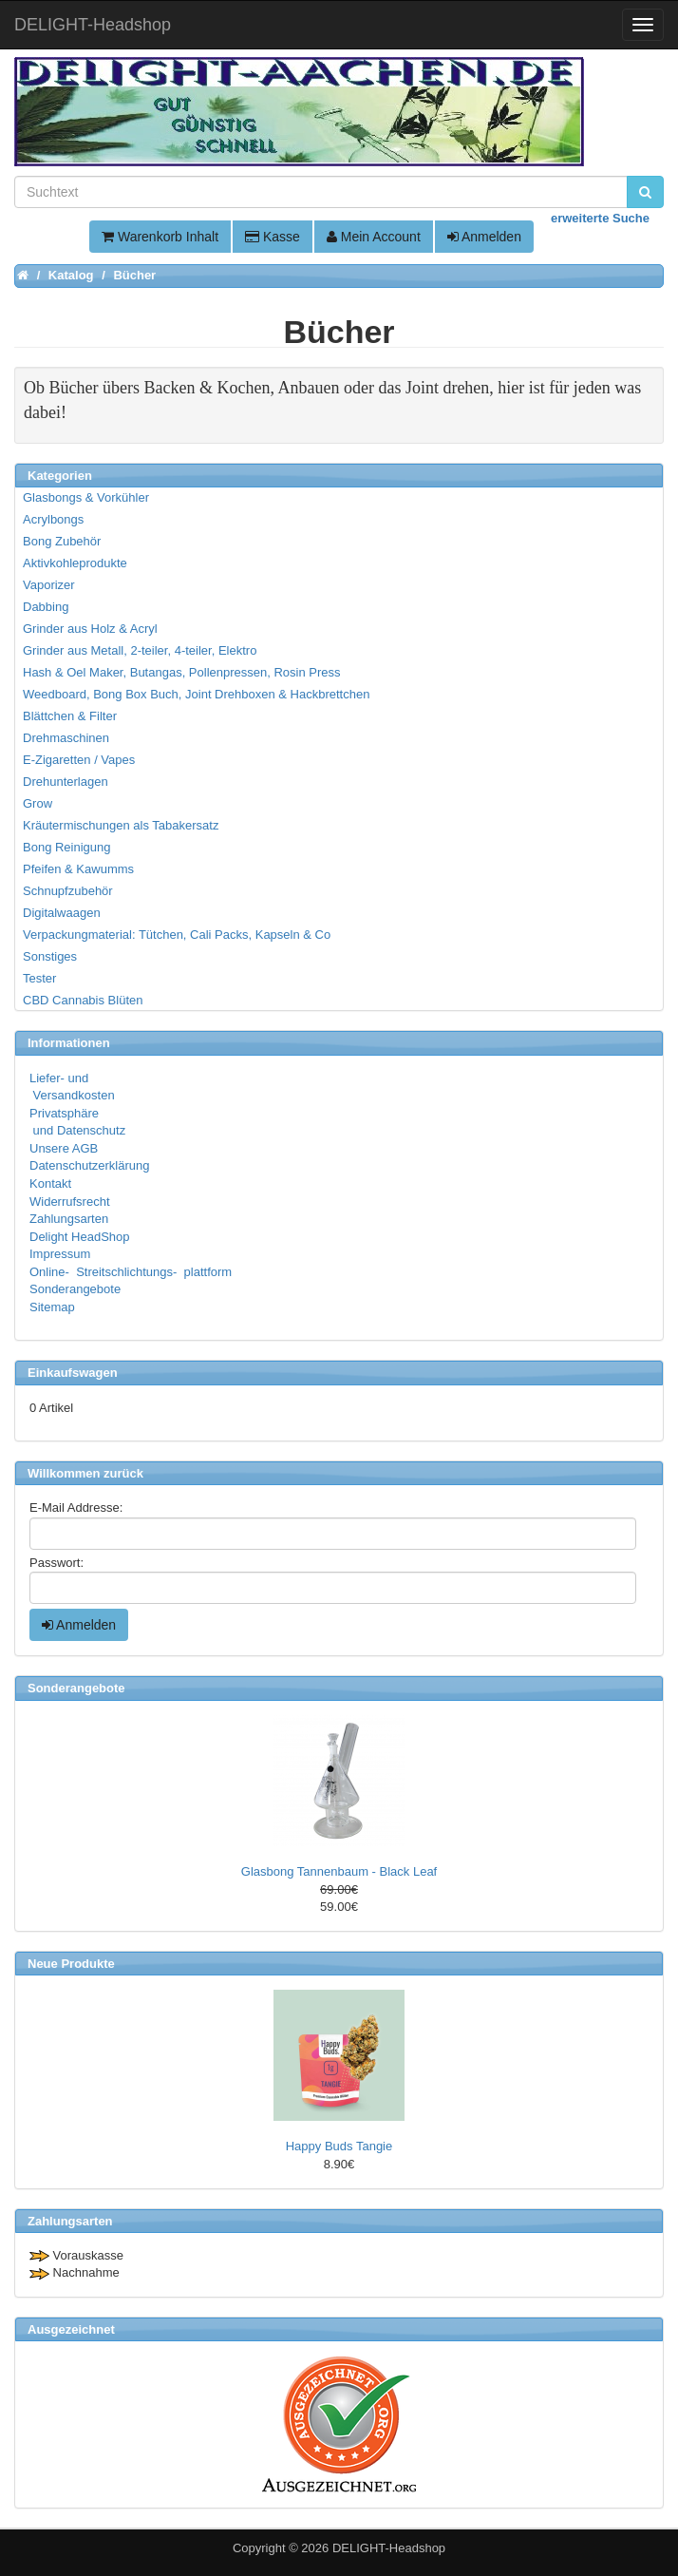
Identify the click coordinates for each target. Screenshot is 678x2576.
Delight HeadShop (79, 1237)
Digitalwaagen (62, 913)
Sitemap (52, 1307)
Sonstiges (50, 956)
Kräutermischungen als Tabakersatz (120, 825)
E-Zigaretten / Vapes (79, 760)
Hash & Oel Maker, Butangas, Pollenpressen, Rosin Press (182, 672)
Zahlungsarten (68, 1219)
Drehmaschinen (66, 738)
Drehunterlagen (65, 781)
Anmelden (484, 236)
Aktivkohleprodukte (75, 563)
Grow (37, 803)
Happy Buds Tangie (339, 2146)
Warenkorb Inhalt (160, 236)
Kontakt (50, 1183)
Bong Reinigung (67, 847)
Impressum (59, 1254)
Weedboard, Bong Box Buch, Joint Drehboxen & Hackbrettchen (196, 694)
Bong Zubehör (62, 541)
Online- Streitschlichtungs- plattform (130, 1272)
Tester (39, 978)
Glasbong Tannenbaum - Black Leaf (339, 1871)
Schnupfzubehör (68, 891)
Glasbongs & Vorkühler (86, 497)
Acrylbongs (53, 519)
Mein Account (374, 236)
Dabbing (45, 607)
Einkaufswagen (73, 1372)
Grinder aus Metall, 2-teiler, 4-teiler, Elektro (139, 650)
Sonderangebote (75, 1289)
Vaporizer (49, 585)
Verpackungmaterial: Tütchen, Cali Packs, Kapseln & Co (176, 934)
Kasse (272, 236)
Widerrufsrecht (69, 1201)
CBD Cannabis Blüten (82, 1000)
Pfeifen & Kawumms (78, 869)
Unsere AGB (63, 1148)
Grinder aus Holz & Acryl (90, 628)
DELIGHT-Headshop (388, 2548)
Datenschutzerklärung (89, 1165)
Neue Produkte (71, 1963)
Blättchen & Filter (70, 716)
